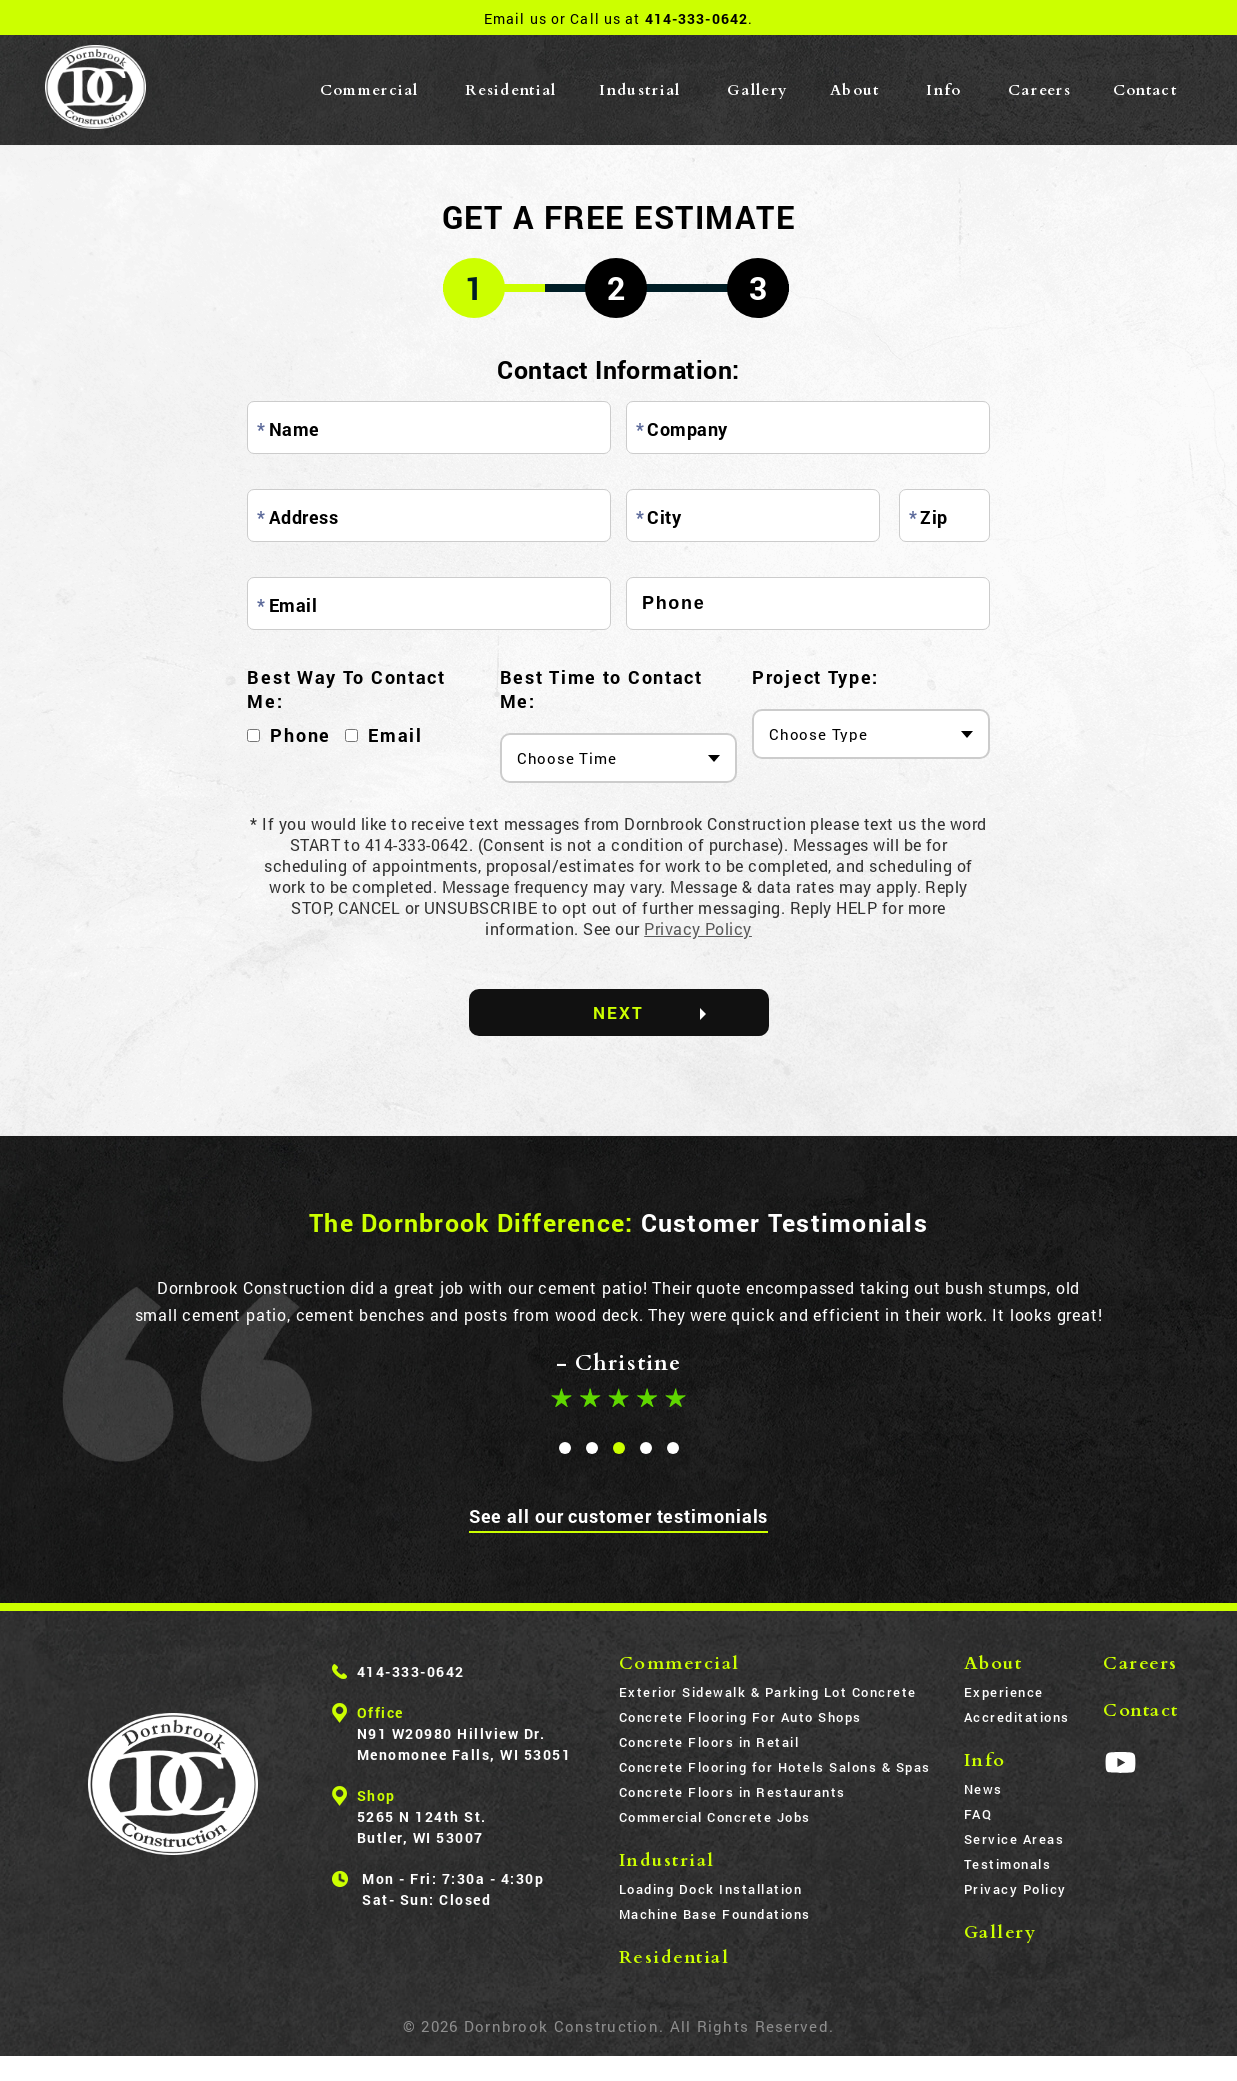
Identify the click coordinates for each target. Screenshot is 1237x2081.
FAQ (978, 1815)
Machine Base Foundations (715, 1915)
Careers (1039, 90)
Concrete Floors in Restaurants (732, 1793)
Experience (1004, 1693)
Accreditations (1017, 1718)
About (855, 90)
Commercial (369, 90)
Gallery (757, 90)
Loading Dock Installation (711, 1890)
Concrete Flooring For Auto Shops (740, 1718)
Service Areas (1014, 1840)
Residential (510, 90)
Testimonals (1008, 1865)
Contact (1145, 90)
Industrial (640, 90)
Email (395, 735)
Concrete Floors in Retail (709, 1743)
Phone (300, 735)
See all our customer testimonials (619, 1517)
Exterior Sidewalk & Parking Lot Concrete (768, 1693)
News (983, 1790)
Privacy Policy (698, 928)
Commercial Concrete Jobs (715, 1818)
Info (943, 90)
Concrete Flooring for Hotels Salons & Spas (775, 1768)
